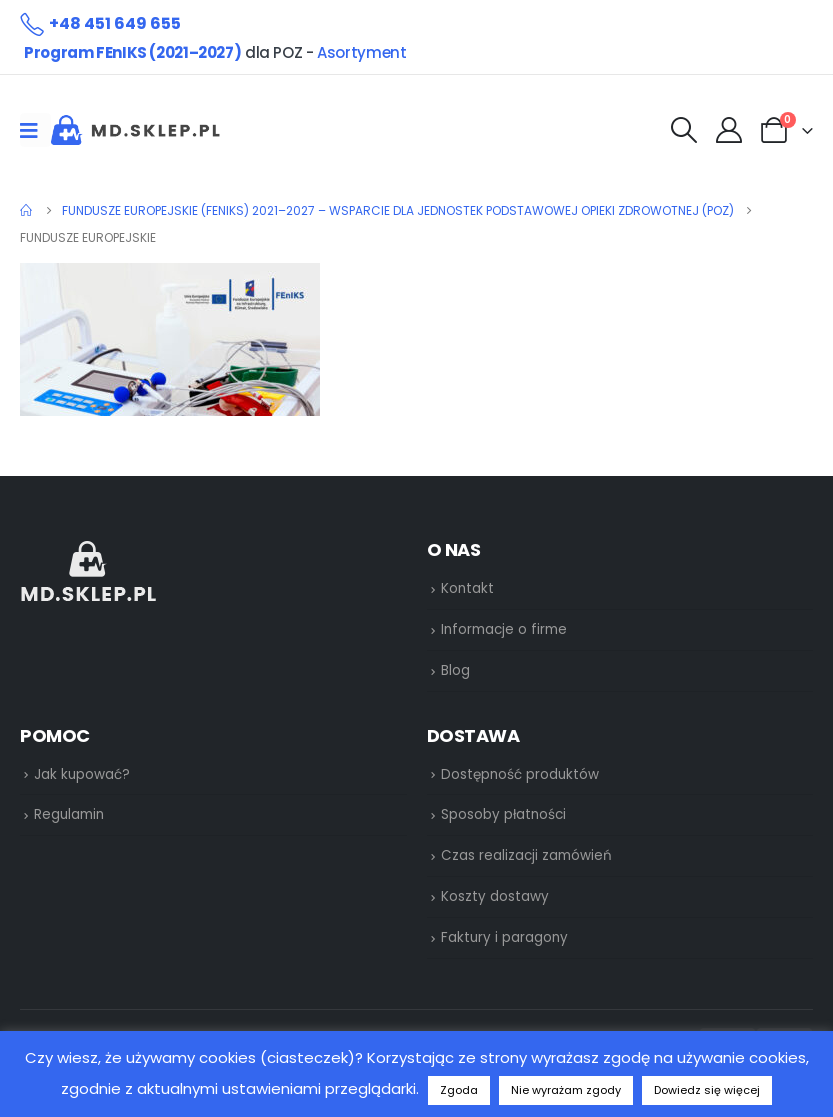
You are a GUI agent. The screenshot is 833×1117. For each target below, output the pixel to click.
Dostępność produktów (520, 774)
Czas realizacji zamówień (526, 855)
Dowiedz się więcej (707, 1090)
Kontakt (467, 588)
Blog (455, 670)
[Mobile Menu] (35, 130)
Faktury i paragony (504, 937)
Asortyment (361, 52)
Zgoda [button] (459, 1090)
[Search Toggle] (683, 130)
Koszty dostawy (495, 896)
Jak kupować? (82, 774)
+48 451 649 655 (115, 23)
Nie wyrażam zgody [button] (566, 1090)
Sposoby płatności (503, 814)
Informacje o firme (504, 629)
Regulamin (69, 814)
